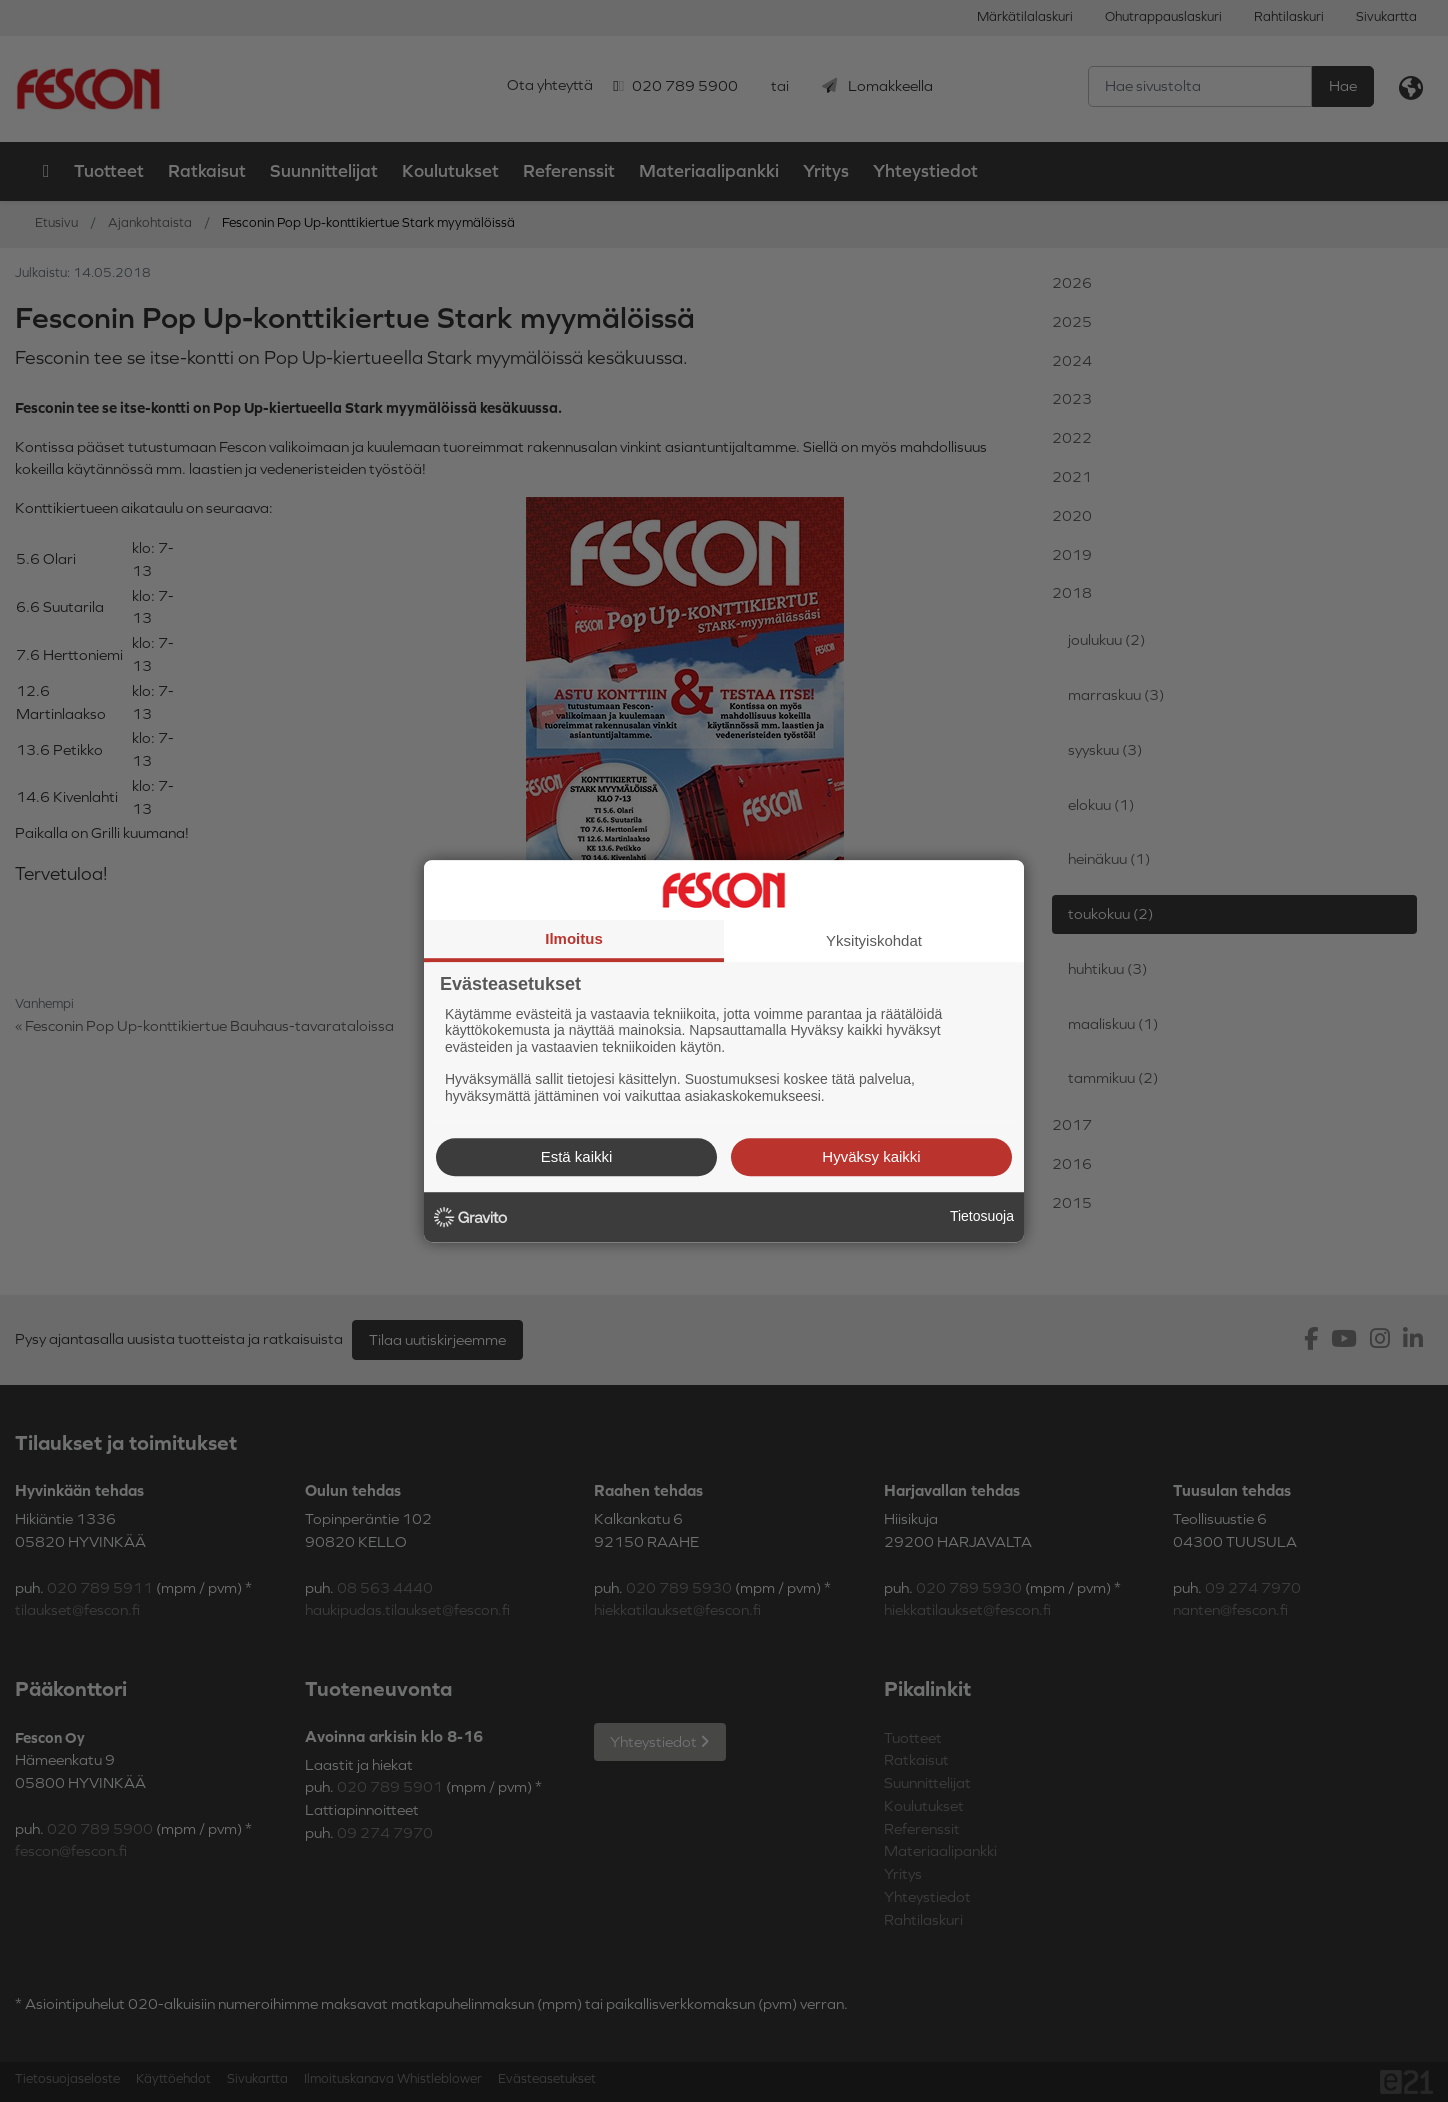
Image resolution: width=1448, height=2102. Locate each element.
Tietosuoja (982, 1216)
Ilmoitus (574, 938)
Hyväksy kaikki (871, 1156)
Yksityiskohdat (874, 940)
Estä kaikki (577, 1156)
